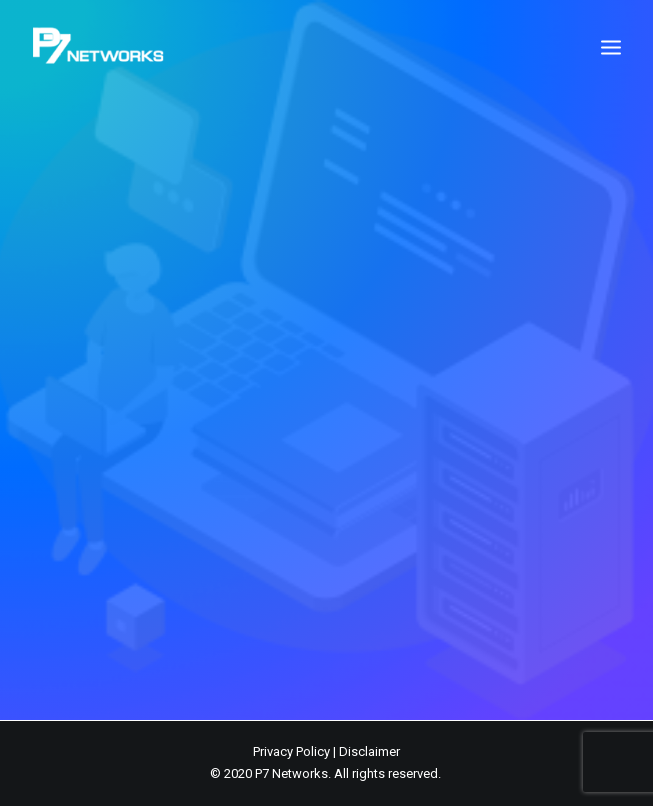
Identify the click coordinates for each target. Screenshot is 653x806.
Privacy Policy (291, 751)
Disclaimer (369, 751)
